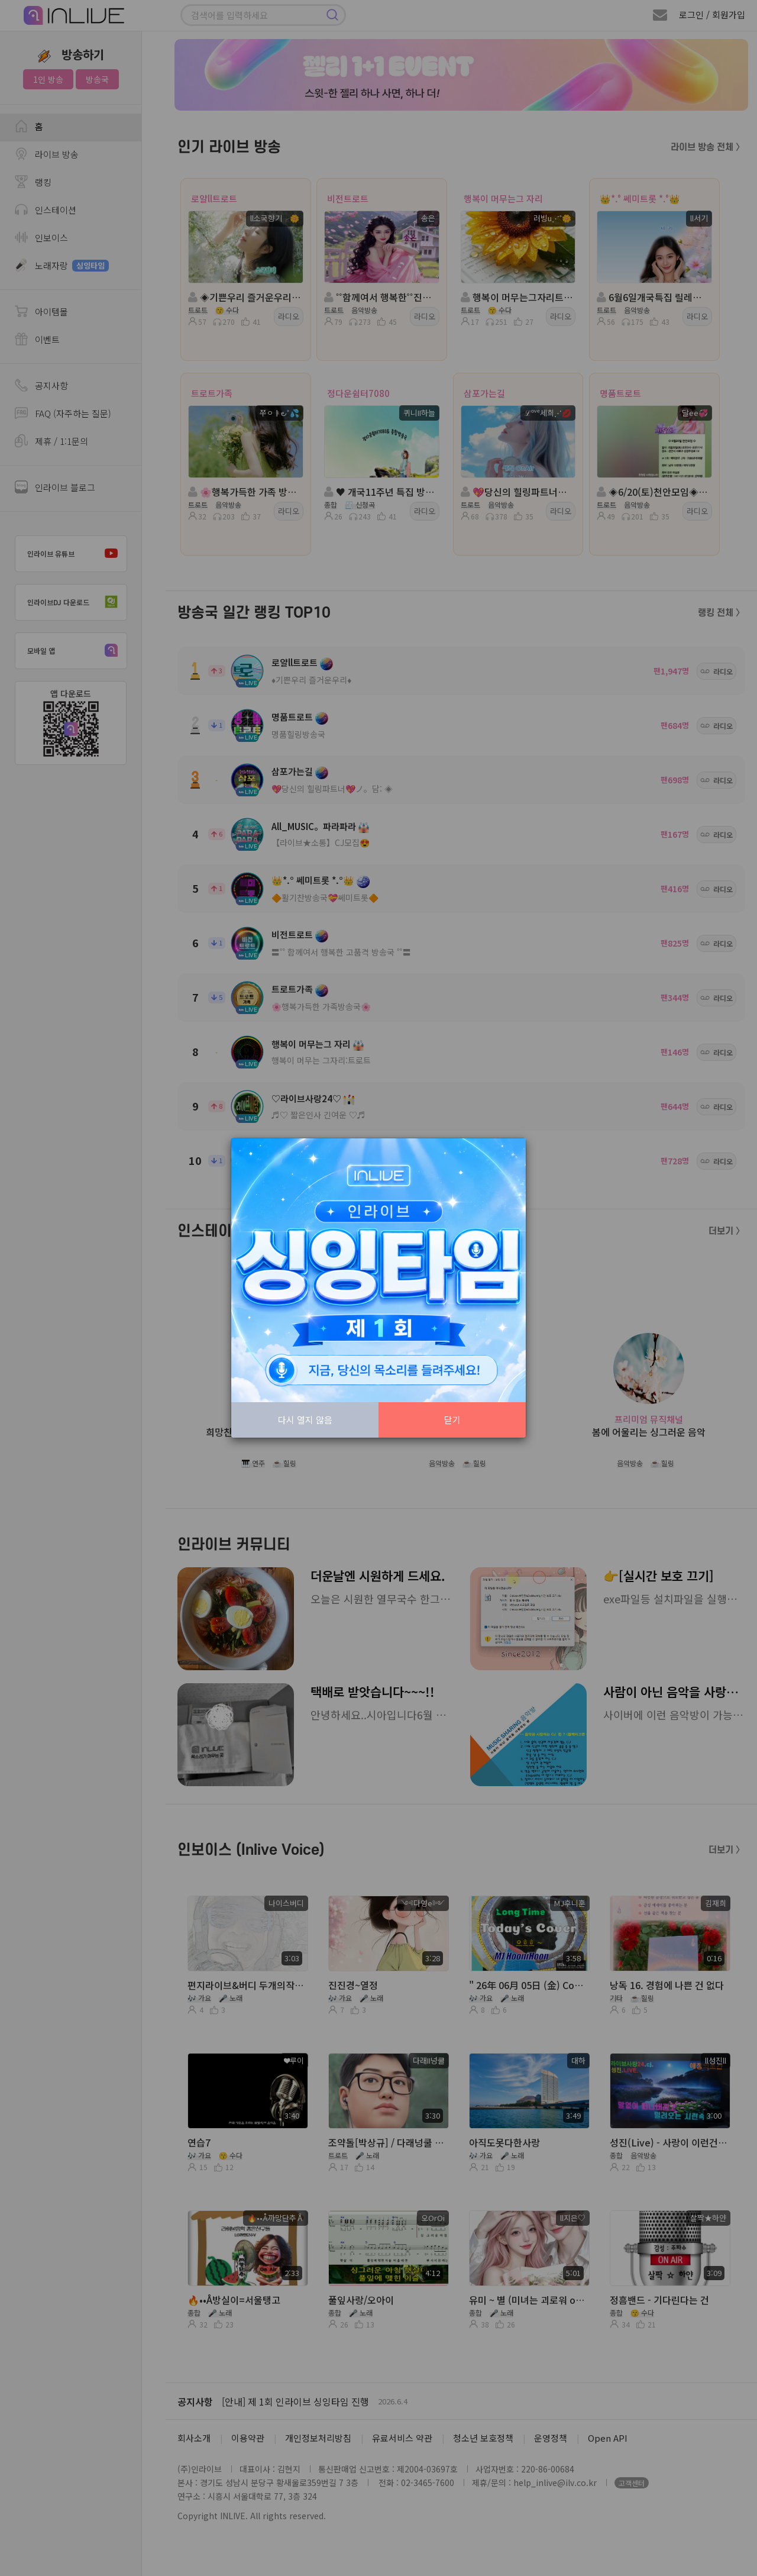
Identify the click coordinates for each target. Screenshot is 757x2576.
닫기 (452, 1419)
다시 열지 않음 (305, 1419)
